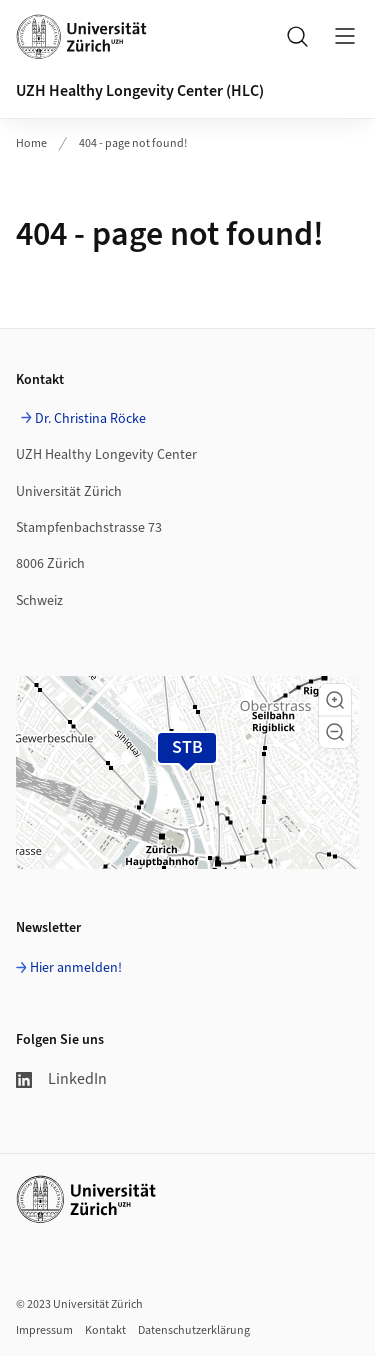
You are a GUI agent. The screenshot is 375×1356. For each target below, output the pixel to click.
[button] (335, 700)
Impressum (44, 1330)
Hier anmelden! (76, 968)
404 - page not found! (133, 143)
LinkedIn (61, 1079)
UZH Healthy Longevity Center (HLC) (140, 91)
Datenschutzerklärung (194, 1330)
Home (31, 143)
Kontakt (105, 1330)
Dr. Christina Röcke (90, 419)
